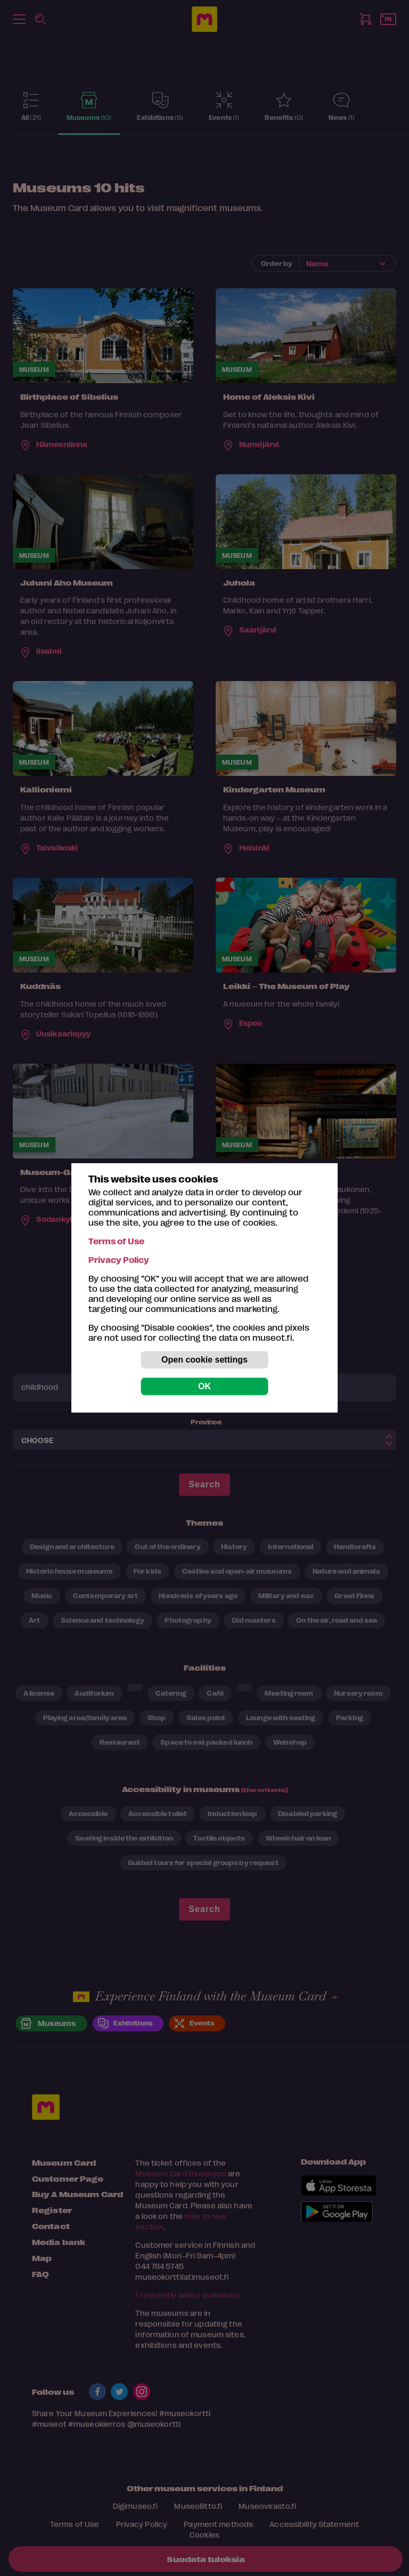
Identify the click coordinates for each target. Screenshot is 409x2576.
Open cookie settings (204, 1359)
